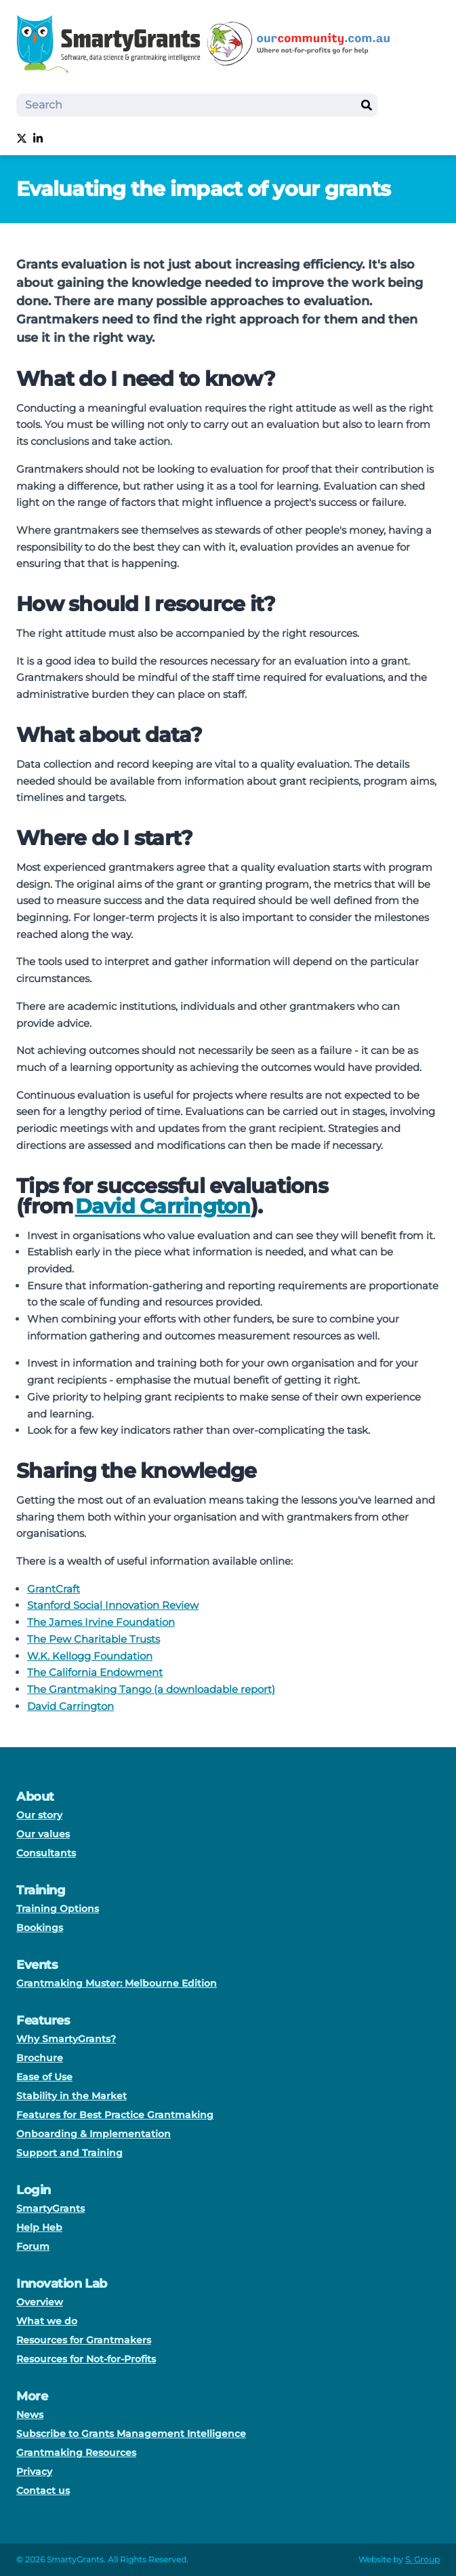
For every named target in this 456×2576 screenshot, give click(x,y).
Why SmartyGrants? (66, 2039)
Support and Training (69, 2153)
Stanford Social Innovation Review (113, 1605)
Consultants (46, 1853)
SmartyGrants (50, 2208)
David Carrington (163, 1206)
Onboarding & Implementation (93, 2134)
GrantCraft (53, 1588)
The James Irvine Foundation (101, 1622)
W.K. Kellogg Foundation (89, 1656)
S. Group (422, 2559)
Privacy (34, 2471)
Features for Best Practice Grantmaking (114, 2115)
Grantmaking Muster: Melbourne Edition (116, 1983)
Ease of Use (44, 2077)
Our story (39, 1815)
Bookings (39, 1927)
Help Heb (39, 2227)
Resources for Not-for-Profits (86, 2359)
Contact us (43, 2490)
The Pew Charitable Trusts (93, 1639)
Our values (43, 1834)
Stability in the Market (71, 2096)
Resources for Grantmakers (83, 2340)
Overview (39, 2302)
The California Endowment (95, 1672)
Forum (32, 2246)
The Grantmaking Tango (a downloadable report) (151, 1689)
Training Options (57, 1908)
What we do (46, 2321)
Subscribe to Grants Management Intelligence (131, 2433)
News (29, 2414)
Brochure (39, 2058)
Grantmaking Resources (76, 2452)
